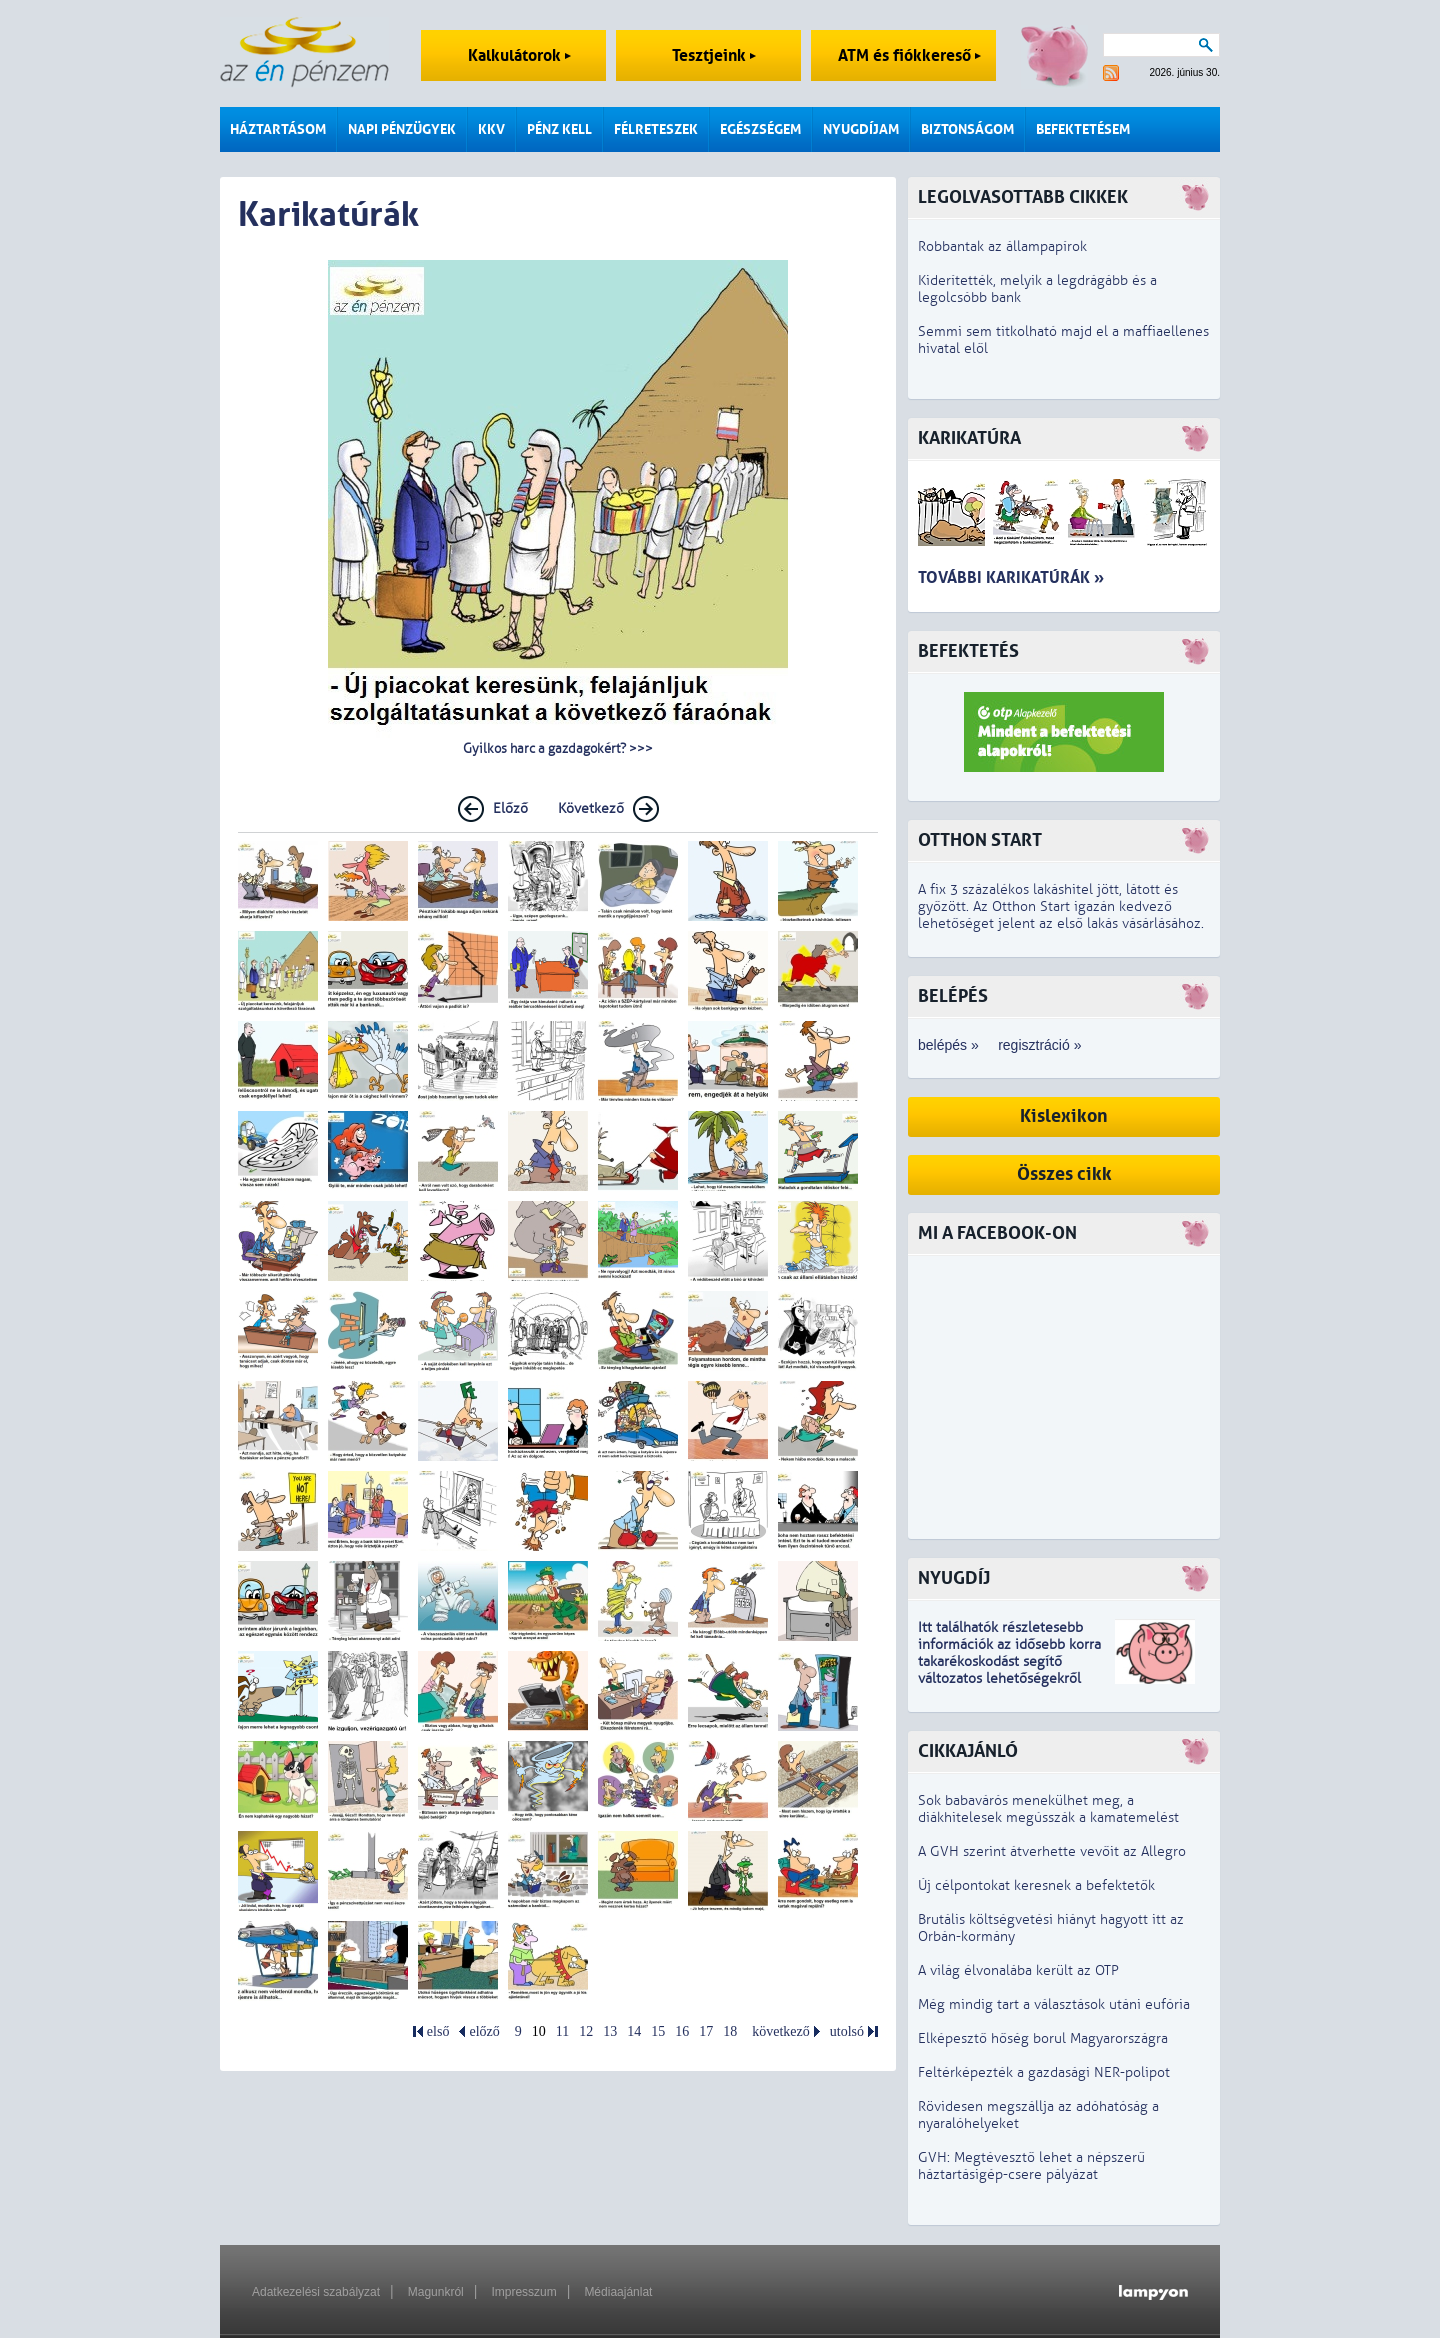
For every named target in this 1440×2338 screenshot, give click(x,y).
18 (730, 2031)
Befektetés (968, 651)
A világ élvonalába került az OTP (1018, 1970)
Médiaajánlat (618, 2292)
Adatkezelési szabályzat (316, 2292)
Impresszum (523, 2292)
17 (706, 2031)
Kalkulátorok (519, 55)
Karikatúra (969, 438)
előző (484, 2031)
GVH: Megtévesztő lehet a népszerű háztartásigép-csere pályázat (1031, 2166)
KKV (491, 129)
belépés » (948, 1045)
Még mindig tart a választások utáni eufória (1054, 2004)
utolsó (847, 2031)
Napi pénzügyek (402, 129)
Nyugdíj (954, 1578)
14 (634, 2031)
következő (781, 2031)
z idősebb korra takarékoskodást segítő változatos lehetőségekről (1009, 1661)
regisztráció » (1039, 1045)
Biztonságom (967, 129)
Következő (591, 808)
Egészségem (760, 129)
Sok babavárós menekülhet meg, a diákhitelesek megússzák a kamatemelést (1048, 1809)
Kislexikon (1064, 1116)
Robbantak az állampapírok (1002, 246)
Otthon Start (980, 840)
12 (586, 2031)
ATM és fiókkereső (909, 55)
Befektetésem (1083, 129)
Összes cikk (1064, 1174)
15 (658, 2031)
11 (562, 2031)
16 (682, 2031)
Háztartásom (278, 129)
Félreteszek (656, 129)
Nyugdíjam (861, 129)
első (438, 2031)
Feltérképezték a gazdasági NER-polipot (1044, 2072)
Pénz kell (559, 129)
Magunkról (436, 2292)
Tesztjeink (714, 55)
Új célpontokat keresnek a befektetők (1036, 1885)
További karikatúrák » (1011, 577)
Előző (510, 808)
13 (610, 2031)
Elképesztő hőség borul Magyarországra (1043, 2038)
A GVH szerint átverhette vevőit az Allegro (1052, 1851)
